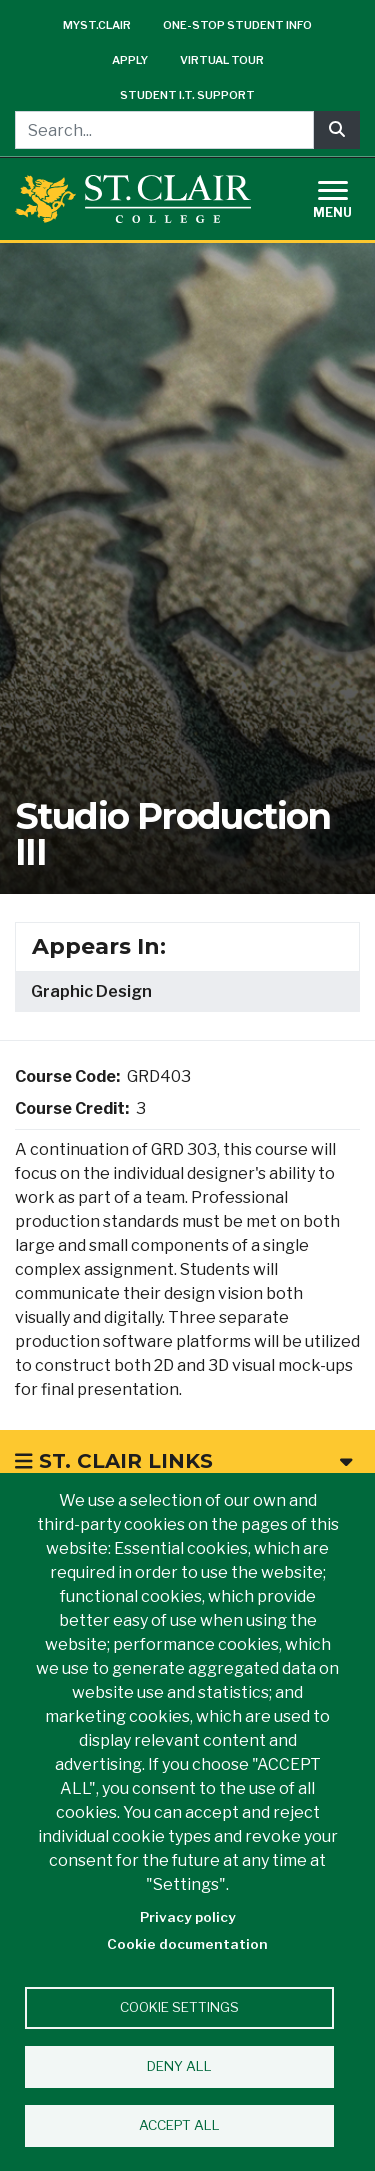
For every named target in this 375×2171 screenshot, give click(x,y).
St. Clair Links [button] (183, 1461)
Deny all (179, 2066)
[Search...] (164, 130)
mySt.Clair (97, 25)
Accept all (179, 2125)
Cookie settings (179, 2007)
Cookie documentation (187, 1944)
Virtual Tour (222, 60)
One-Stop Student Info (237, 25)
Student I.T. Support (187, 95)
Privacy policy (188, 1917)
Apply (130, 60)
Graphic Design (91, 991)
